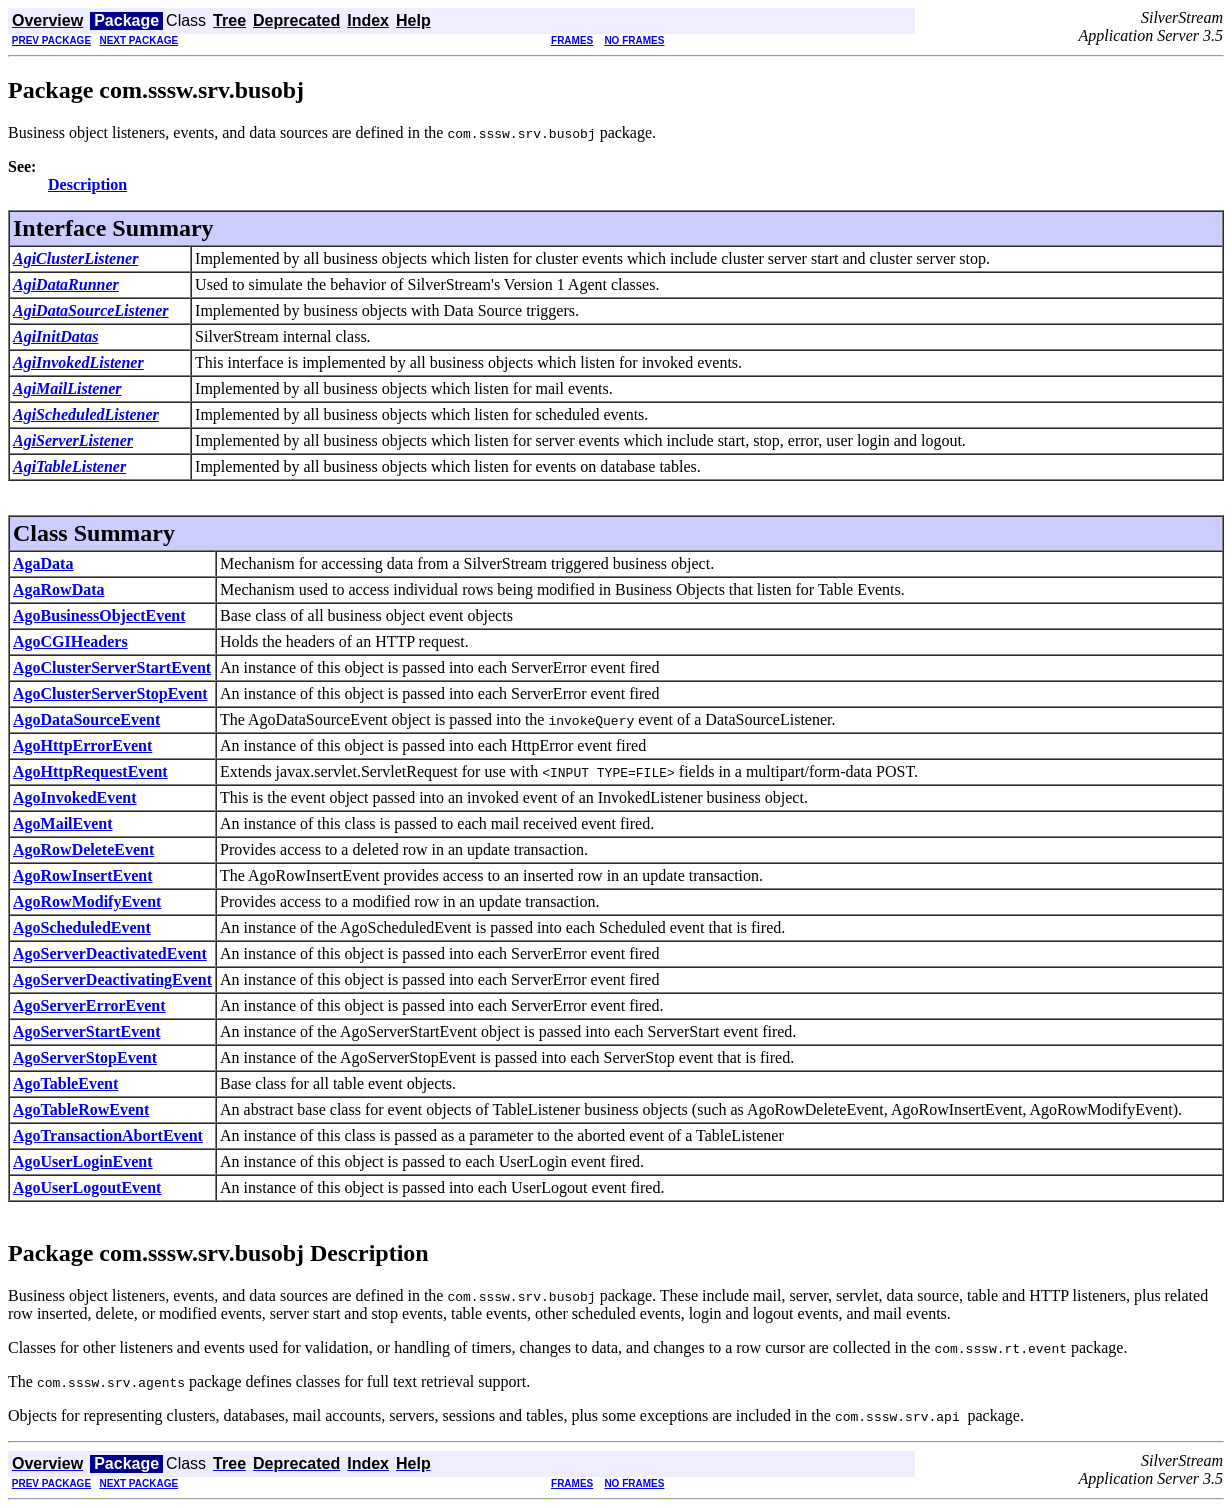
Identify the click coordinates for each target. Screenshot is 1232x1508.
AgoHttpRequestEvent (90, 771)
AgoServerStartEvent (87, 1031)
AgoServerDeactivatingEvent (112, 979)
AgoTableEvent (65, 1083)
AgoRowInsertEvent (83, 875)
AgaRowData (59, 589)
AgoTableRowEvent (81, 1109)
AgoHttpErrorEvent (82, 745)
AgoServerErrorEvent (89, 1005)
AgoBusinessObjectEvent (99, 615)
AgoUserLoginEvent (83, 1161)
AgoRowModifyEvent (87, 901)
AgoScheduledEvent (82, 927)
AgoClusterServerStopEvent (110, 693)
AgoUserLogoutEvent (87, 1187)
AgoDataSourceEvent (86, 719)
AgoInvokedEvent (75, 797)
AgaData (43, 563)
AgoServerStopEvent (85, 1057)
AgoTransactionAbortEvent (108, 1135)
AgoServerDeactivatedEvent (110, 953)
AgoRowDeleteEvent (83, 849)
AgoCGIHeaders (70, 641)
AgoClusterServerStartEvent (112, 667)
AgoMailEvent (63, 823)
